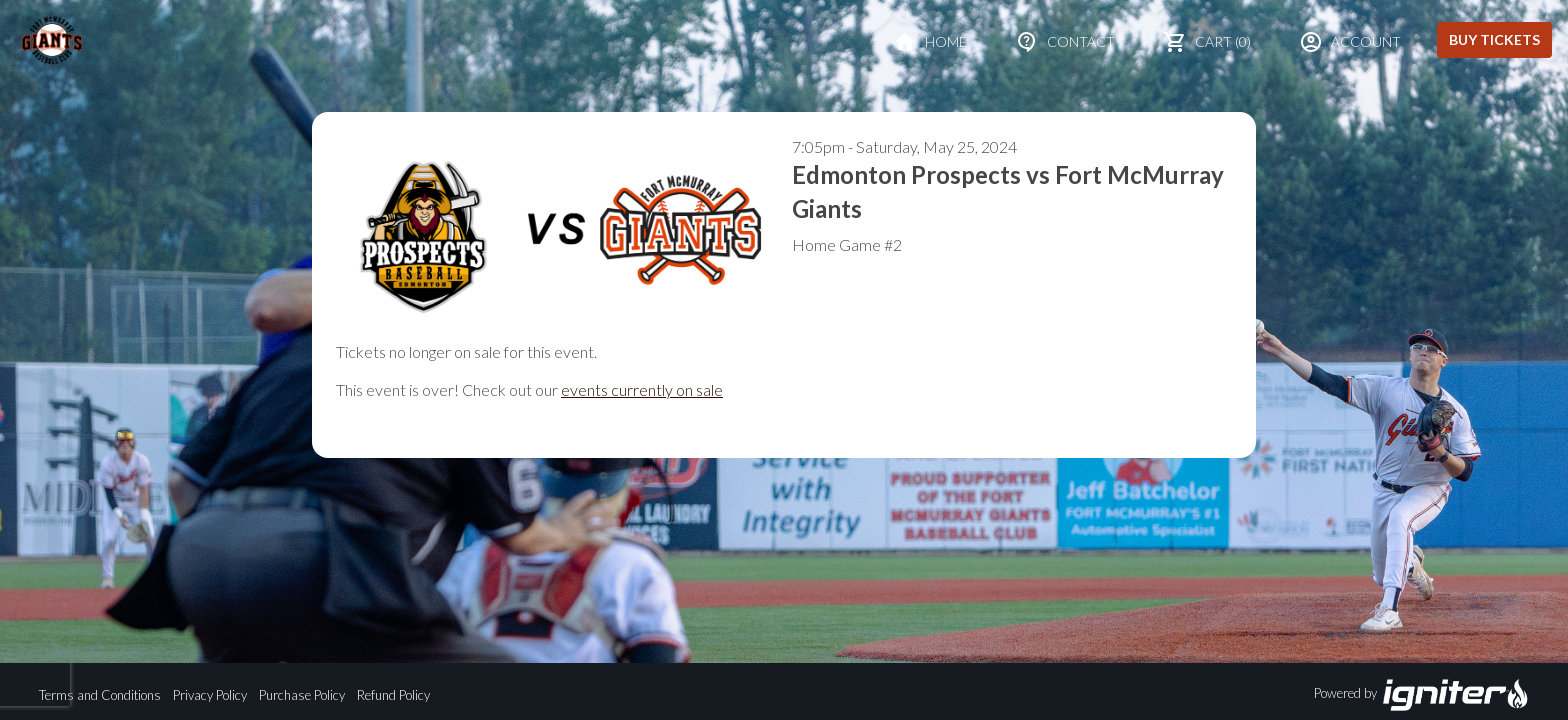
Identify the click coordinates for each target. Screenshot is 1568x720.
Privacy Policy (210, 695)
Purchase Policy (302, 695)
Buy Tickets (1494, 39)
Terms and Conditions (100, 695)
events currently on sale (642, 389)
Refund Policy (393, 695)
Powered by (1421, 695)
